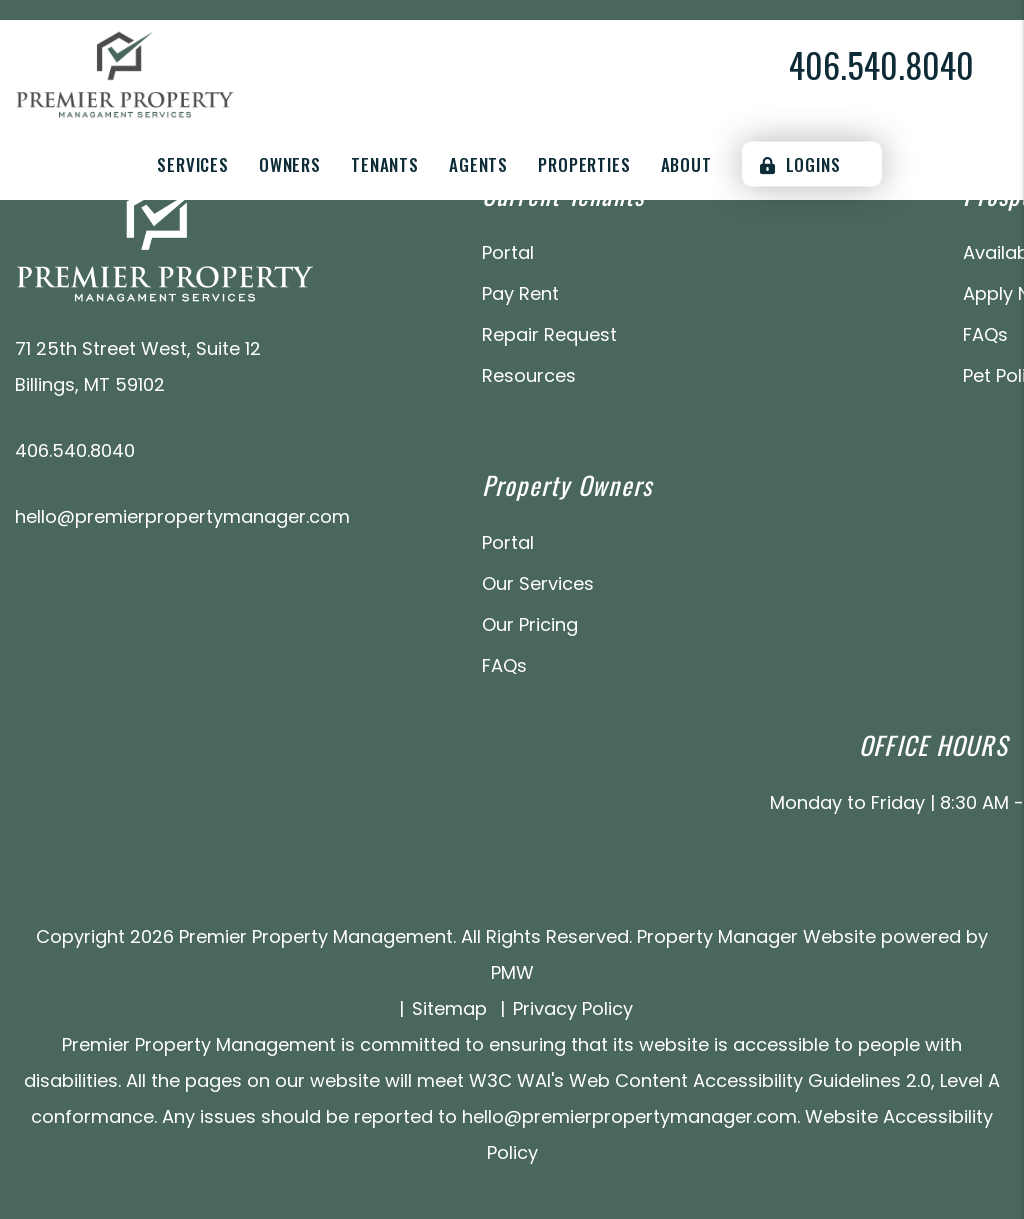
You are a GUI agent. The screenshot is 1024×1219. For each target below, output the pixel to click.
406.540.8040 (881, 64)
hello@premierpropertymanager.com (182, 516)
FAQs (985, 334)
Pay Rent (520, 293)
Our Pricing (530, 624)
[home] (125, 73)
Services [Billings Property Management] (193, 164)
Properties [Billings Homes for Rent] (584, 164)
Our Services (538, 583)
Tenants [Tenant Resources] (385, 164)
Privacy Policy (573, 1008)
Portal (508, 252)
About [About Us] (686, 164)
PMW (512, 972)
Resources (529, 375)
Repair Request (549, 334)
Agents (478, 164)
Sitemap (449, 1008)
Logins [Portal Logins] (800, 164)
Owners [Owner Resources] (290, 164)
